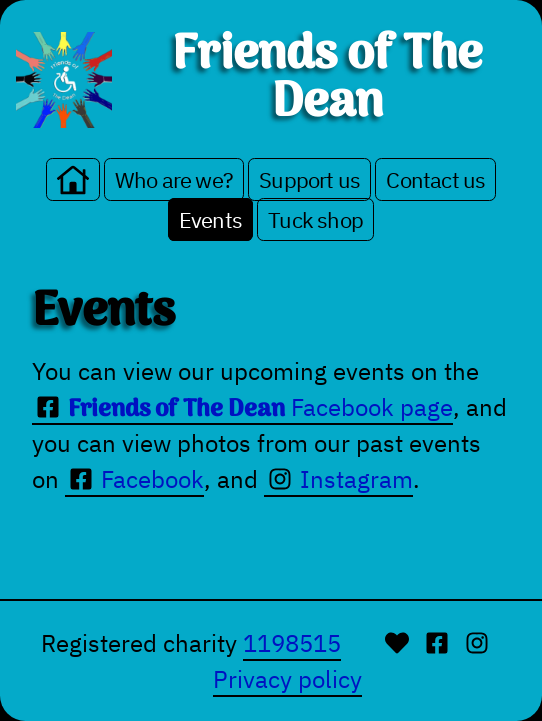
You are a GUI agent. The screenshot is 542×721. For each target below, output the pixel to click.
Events (210, 219)
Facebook (134, 479)
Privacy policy (287, 679)
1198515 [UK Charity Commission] (292, 643)
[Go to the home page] (73, 179)
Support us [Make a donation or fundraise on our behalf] (309, 179)
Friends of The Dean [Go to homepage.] (327, 80)
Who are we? (174, 179)
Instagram (338, 479)
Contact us (435, 179)
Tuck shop (315, 219)
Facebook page (242, 408)
